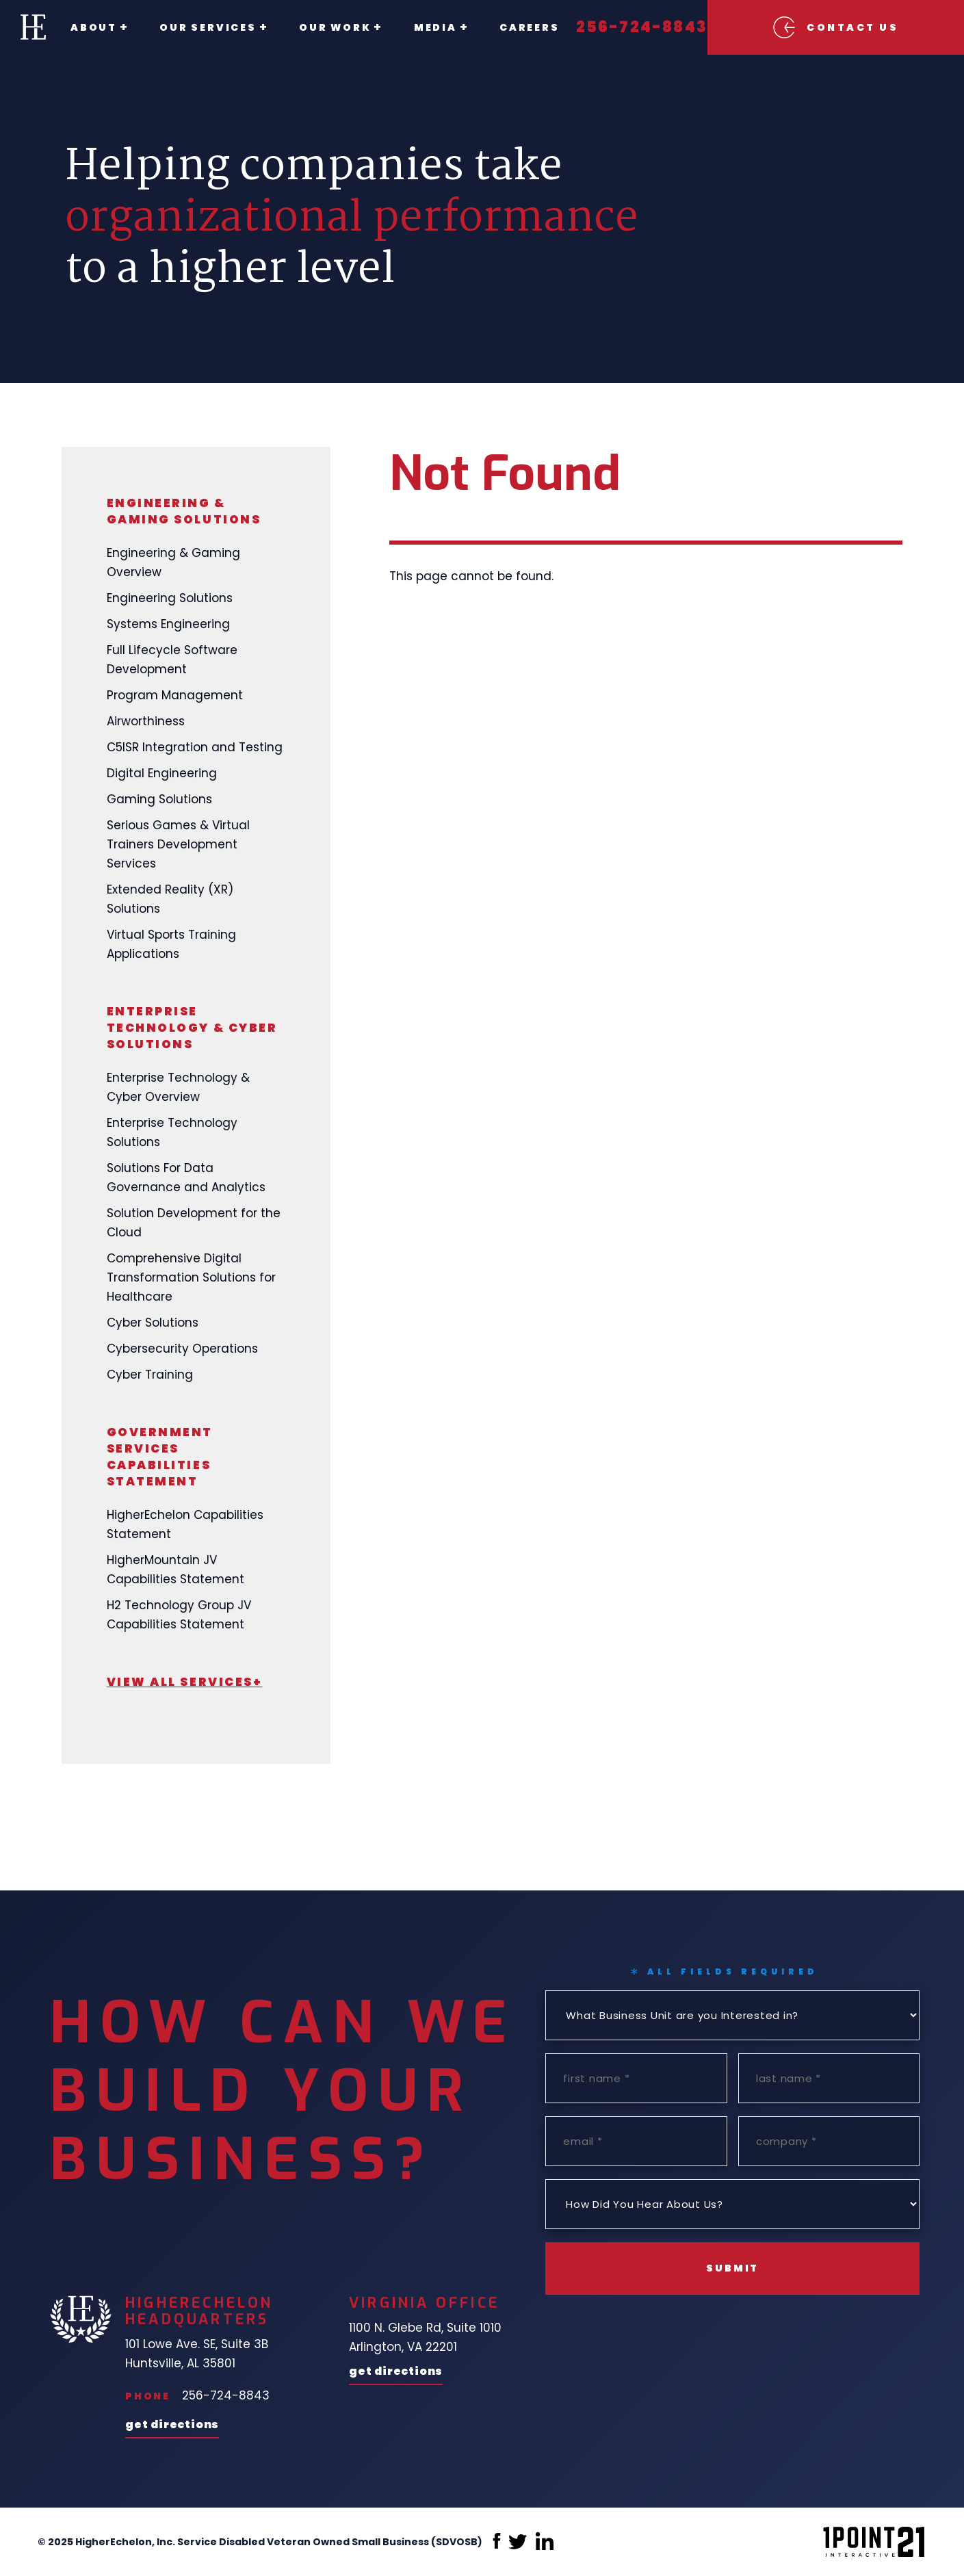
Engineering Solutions (170, 598)
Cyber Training (150, 1374)
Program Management (175, 695)
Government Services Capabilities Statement (160, 1456)
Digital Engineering (162, 773)
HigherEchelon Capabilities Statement (185, 1524)
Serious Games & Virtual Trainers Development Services (178, 844)
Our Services (200, 27)
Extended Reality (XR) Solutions (170, 899)
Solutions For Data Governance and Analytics (186, 1177)
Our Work (320, 27)
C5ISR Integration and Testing (195, 747)
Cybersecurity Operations (182, 1348)
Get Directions (172, 2425)
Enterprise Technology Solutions (172, 1132)
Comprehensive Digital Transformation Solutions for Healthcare (191, 1277)
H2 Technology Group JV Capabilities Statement (179, 1614)
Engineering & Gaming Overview (173, 562)
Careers (499, 27)
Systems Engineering (168, 624)
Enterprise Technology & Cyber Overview (178, 1087)
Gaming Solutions (159, 799)
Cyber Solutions (152, 1322)
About (93, 27)
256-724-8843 (611, 27)
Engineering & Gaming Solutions (184, 511)
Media (412, 27)
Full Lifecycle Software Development (172, 659)
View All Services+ (185, 1682)
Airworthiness (146, 721)
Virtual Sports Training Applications (171, 944)
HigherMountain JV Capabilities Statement (175, 1569)
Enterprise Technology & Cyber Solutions (192, 1027)
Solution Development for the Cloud (194, 1222)
